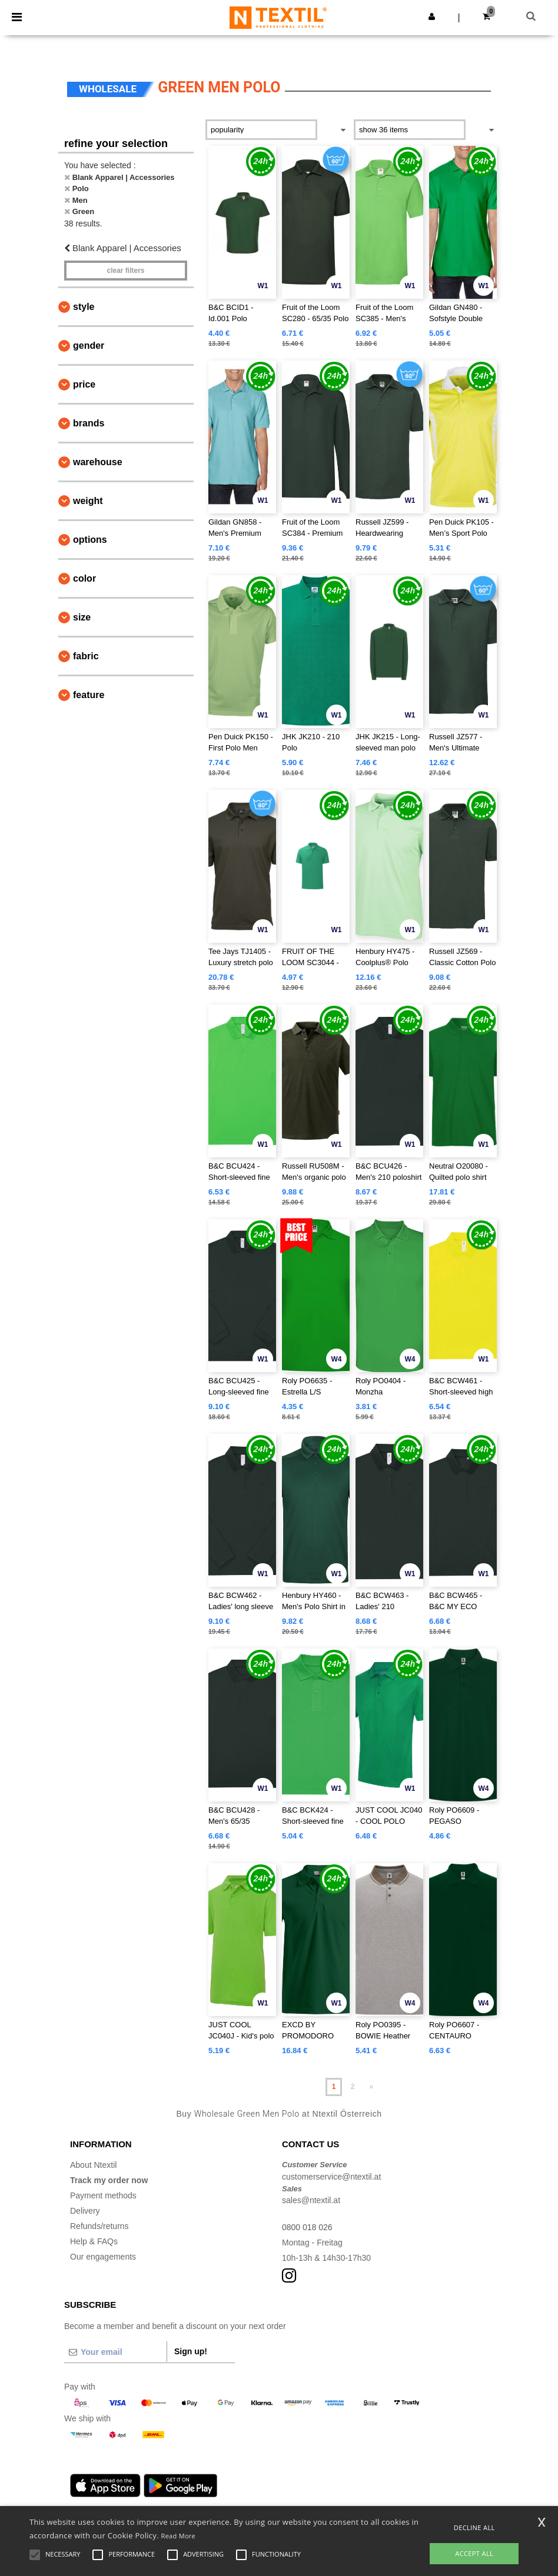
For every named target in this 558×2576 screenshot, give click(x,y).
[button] (432, 16)
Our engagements (103, 2256)
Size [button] (82, 617)
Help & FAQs (94, 2241)
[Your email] (115, 2352)
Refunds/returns (99, 2226)
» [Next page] (372, 2087)
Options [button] (90, 540)
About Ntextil (93, 2165)
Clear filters (125, 270)
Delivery (85, 2210)
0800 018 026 (307, 2227)
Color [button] (84, 578)
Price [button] (84, 384)
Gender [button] (88, 346)
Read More (178, 2535)
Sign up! (190, 2351)
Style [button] (83, 307)
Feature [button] (88, 695)
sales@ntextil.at (311, 2200)
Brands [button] (88, 423)
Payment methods (103, 2195)
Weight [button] (88, 501)
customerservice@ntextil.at (331, 2176)
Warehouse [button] (97, 462)
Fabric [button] (86, 656)
